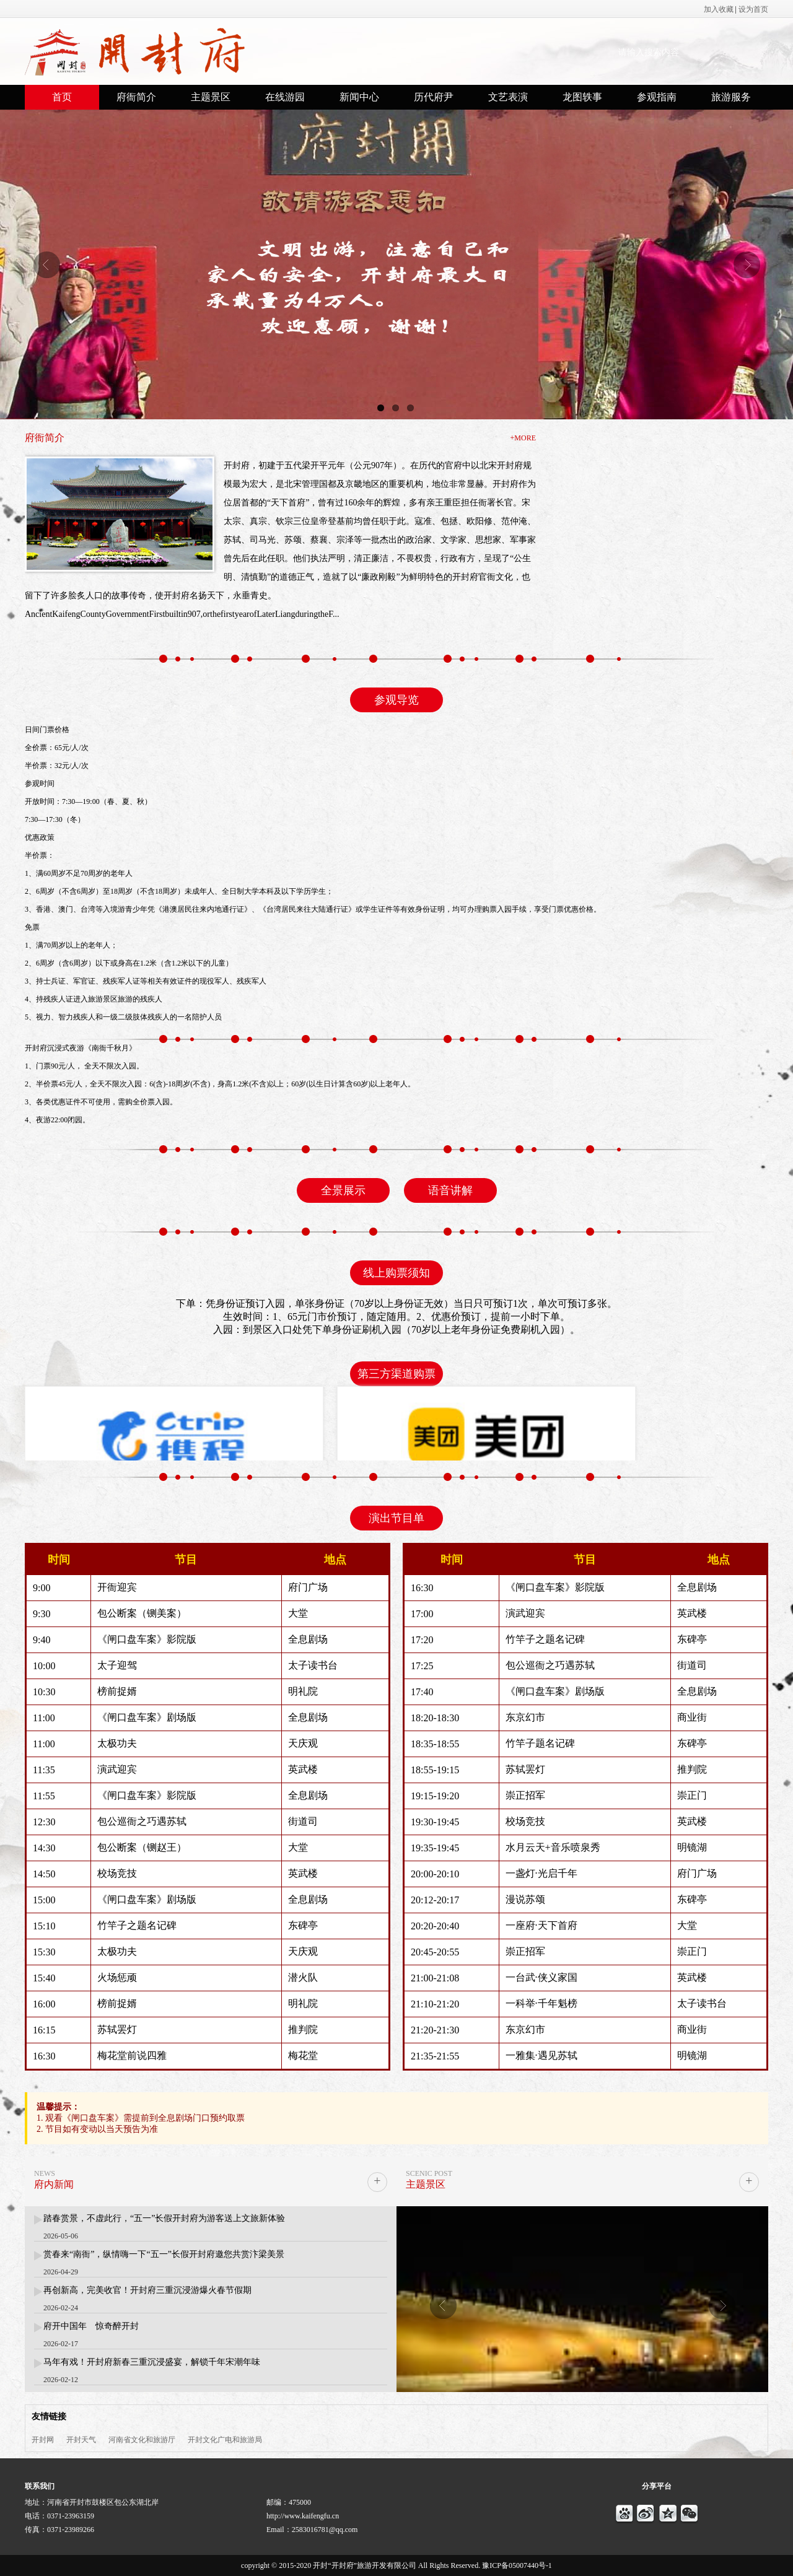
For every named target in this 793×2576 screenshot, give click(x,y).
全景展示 (343, 1190)
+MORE (523, 438)
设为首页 (753, 9)
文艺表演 (508, 97)
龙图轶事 (582, 97)
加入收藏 (719, 9)
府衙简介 (136, 97)
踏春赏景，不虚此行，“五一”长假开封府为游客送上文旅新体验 (164, 2219)
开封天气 (81, 2439)
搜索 (754, 51)
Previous (46, 264)
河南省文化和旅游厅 (141, 2439)
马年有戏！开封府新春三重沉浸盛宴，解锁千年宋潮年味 (151, 2362)
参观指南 (657, 97)
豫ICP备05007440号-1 (517, 2565)
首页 (62, 97)
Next (746, 264)
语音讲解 (450, 1190)
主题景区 (210, 97)
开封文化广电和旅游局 (225, 2439)
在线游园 (285, 97)
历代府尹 (433, 97)
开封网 (43, 2439)
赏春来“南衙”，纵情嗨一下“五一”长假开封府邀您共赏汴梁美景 (163, 2254)
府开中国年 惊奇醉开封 (91, 2326)
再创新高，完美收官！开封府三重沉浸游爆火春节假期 (147, 2290)
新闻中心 (359, 97)
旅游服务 (731, 97)
